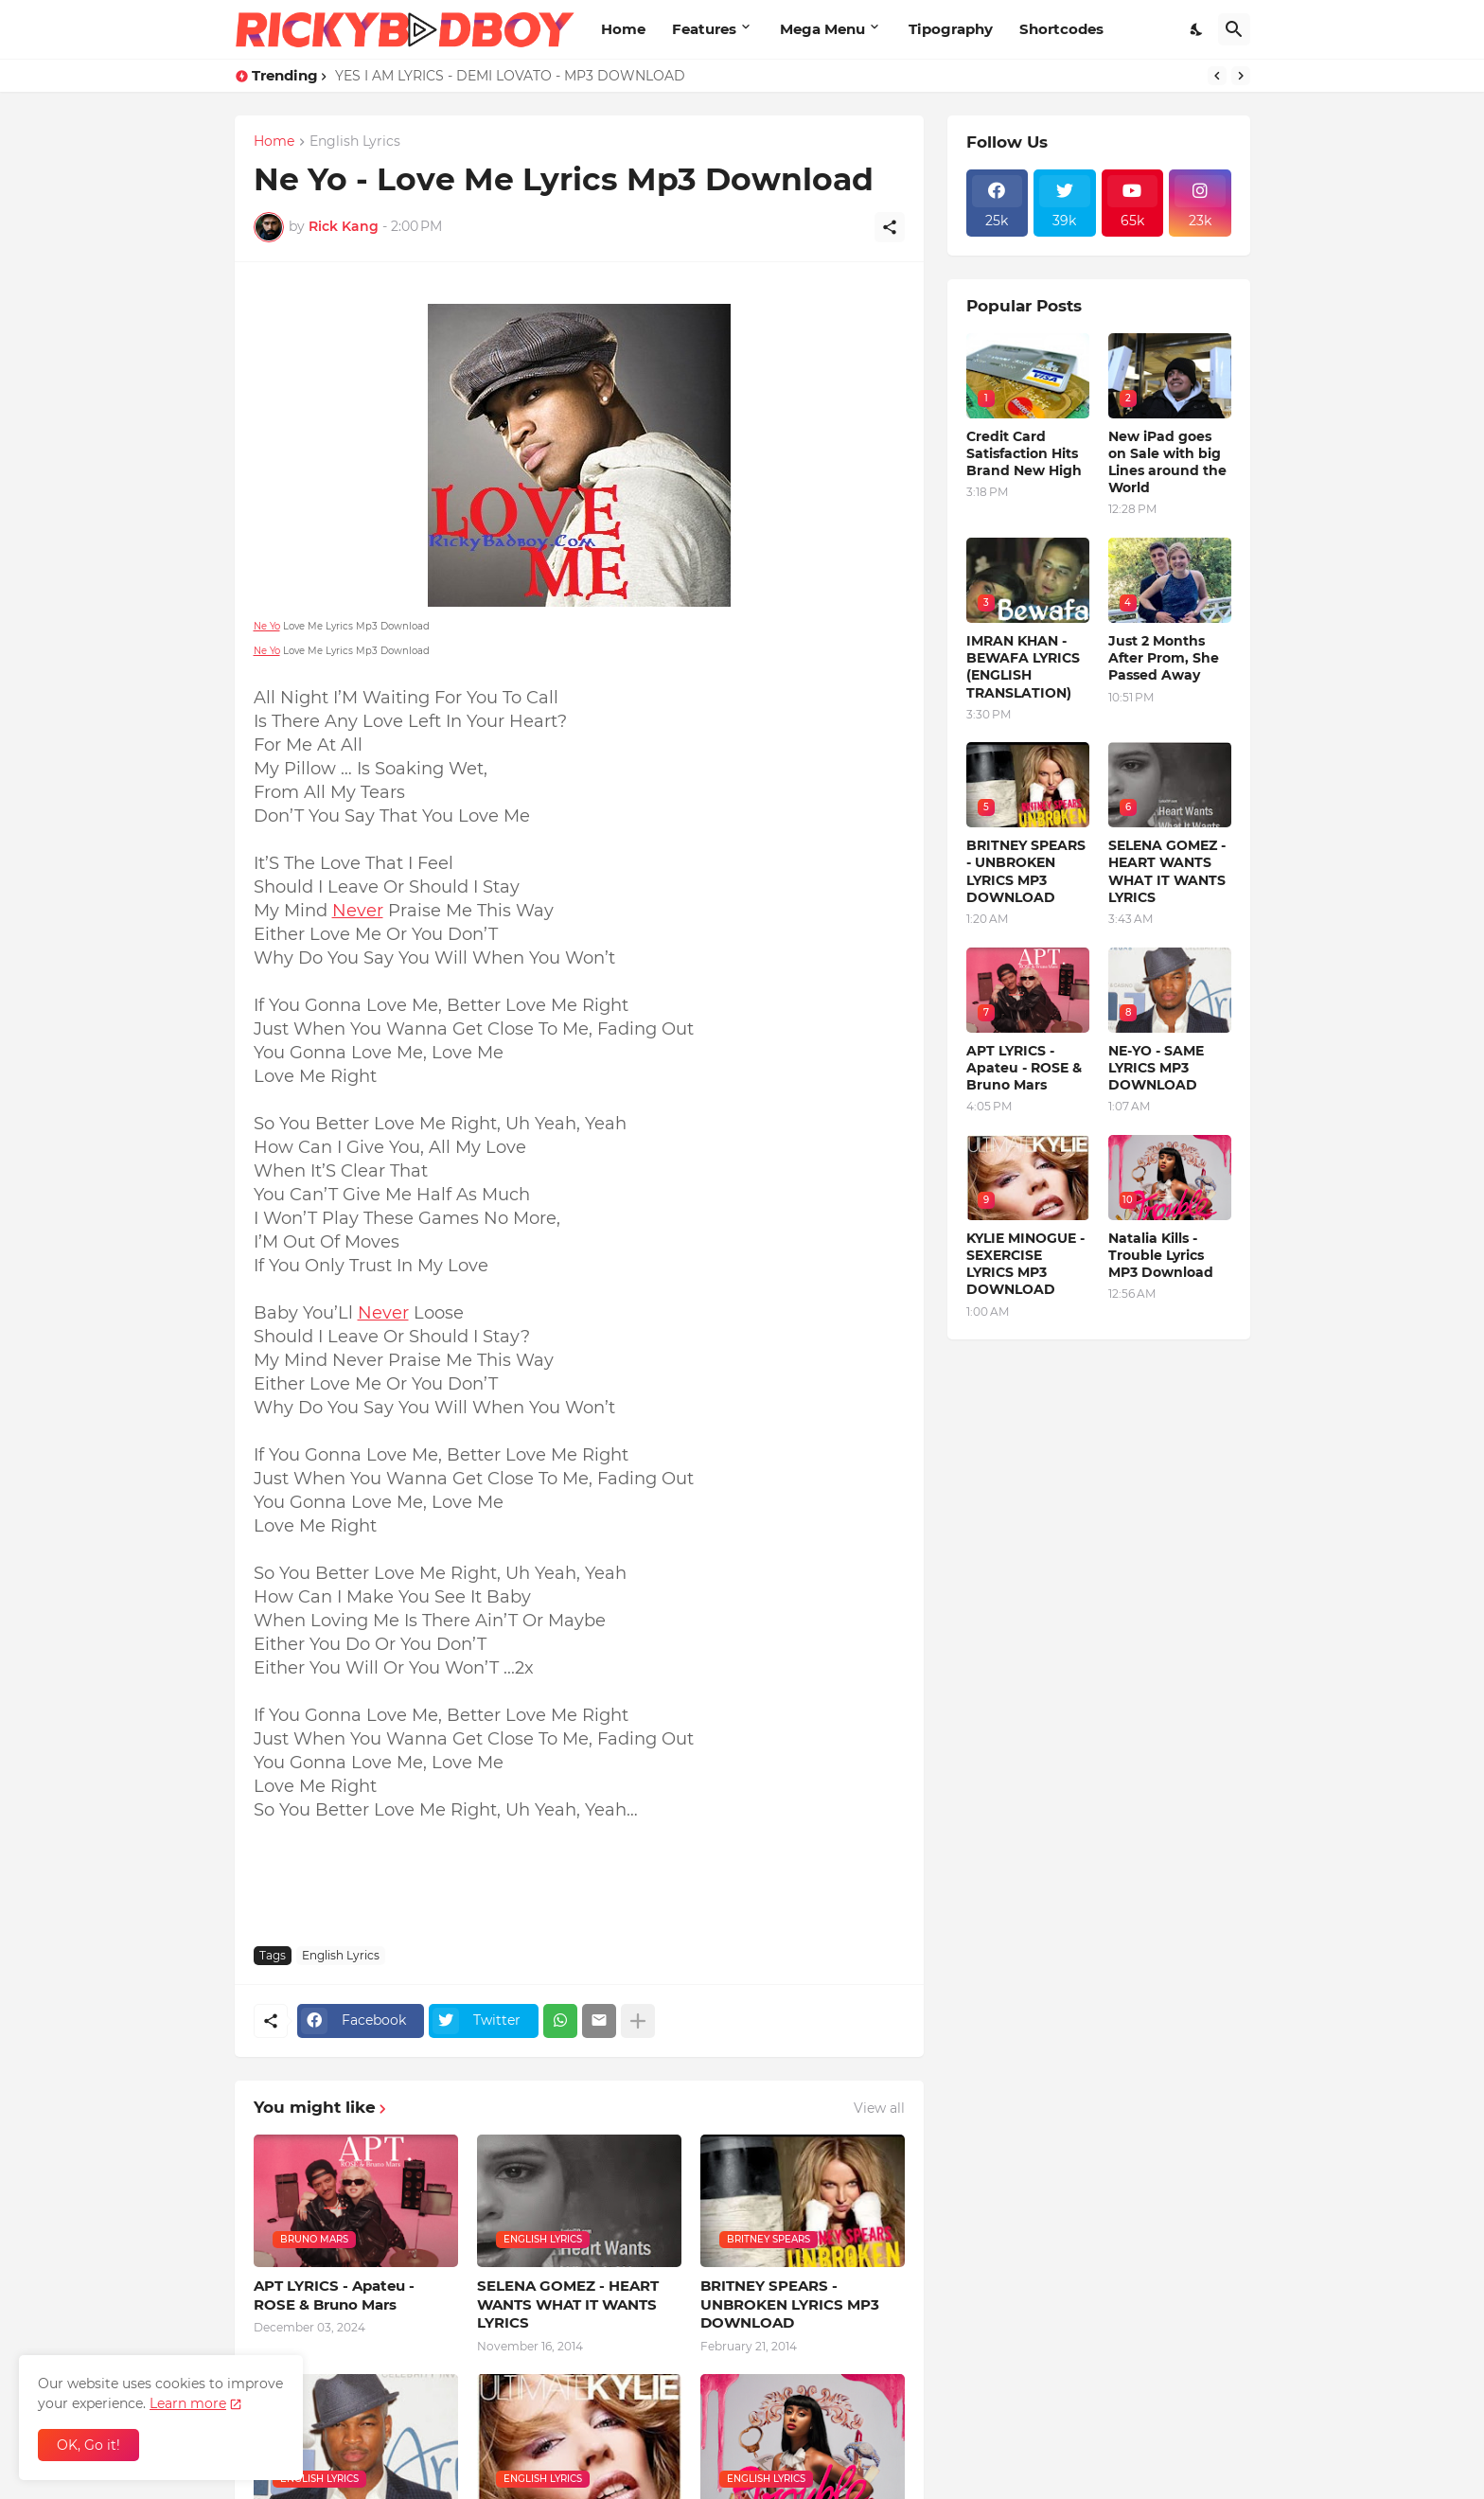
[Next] (1240, 75)
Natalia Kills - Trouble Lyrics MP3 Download (1160, 1255)
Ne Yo (267, 626)
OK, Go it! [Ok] (88, 2445)
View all (879, 2108)
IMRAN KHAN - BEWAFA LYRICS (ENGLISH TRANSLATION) (1023, 666)
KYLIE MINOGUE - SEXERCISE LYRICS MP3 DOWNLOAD (1025, 1264)
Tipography (951, 29)
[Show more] (638, 2021)
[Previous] (1217, 75)
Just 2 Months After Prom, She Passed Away (1163, 657)
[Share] (889, 227)
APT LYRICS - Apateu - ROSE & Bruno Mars (334, 2295)
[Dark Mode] (1197, 29)
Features (704, 29)
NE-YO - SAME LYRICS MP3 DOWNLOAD (1156, 1067)
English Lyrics (354, 142)
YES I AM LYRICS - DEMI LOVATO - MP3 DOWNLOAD (510, 75)
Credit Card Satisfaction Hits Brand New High (1024, 453)
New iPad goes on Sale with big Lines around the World (1167, 462)
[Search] (1234, 29)
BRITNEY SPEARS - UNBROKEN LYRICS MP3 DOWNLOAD (789, 2304)
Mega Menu (822, 29)
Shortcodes (1061, 29)
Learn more (188, 2403)
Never (357, 910)
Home (623, 29)
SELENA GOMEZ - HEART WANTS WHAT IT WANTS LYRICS (568, 2304)
